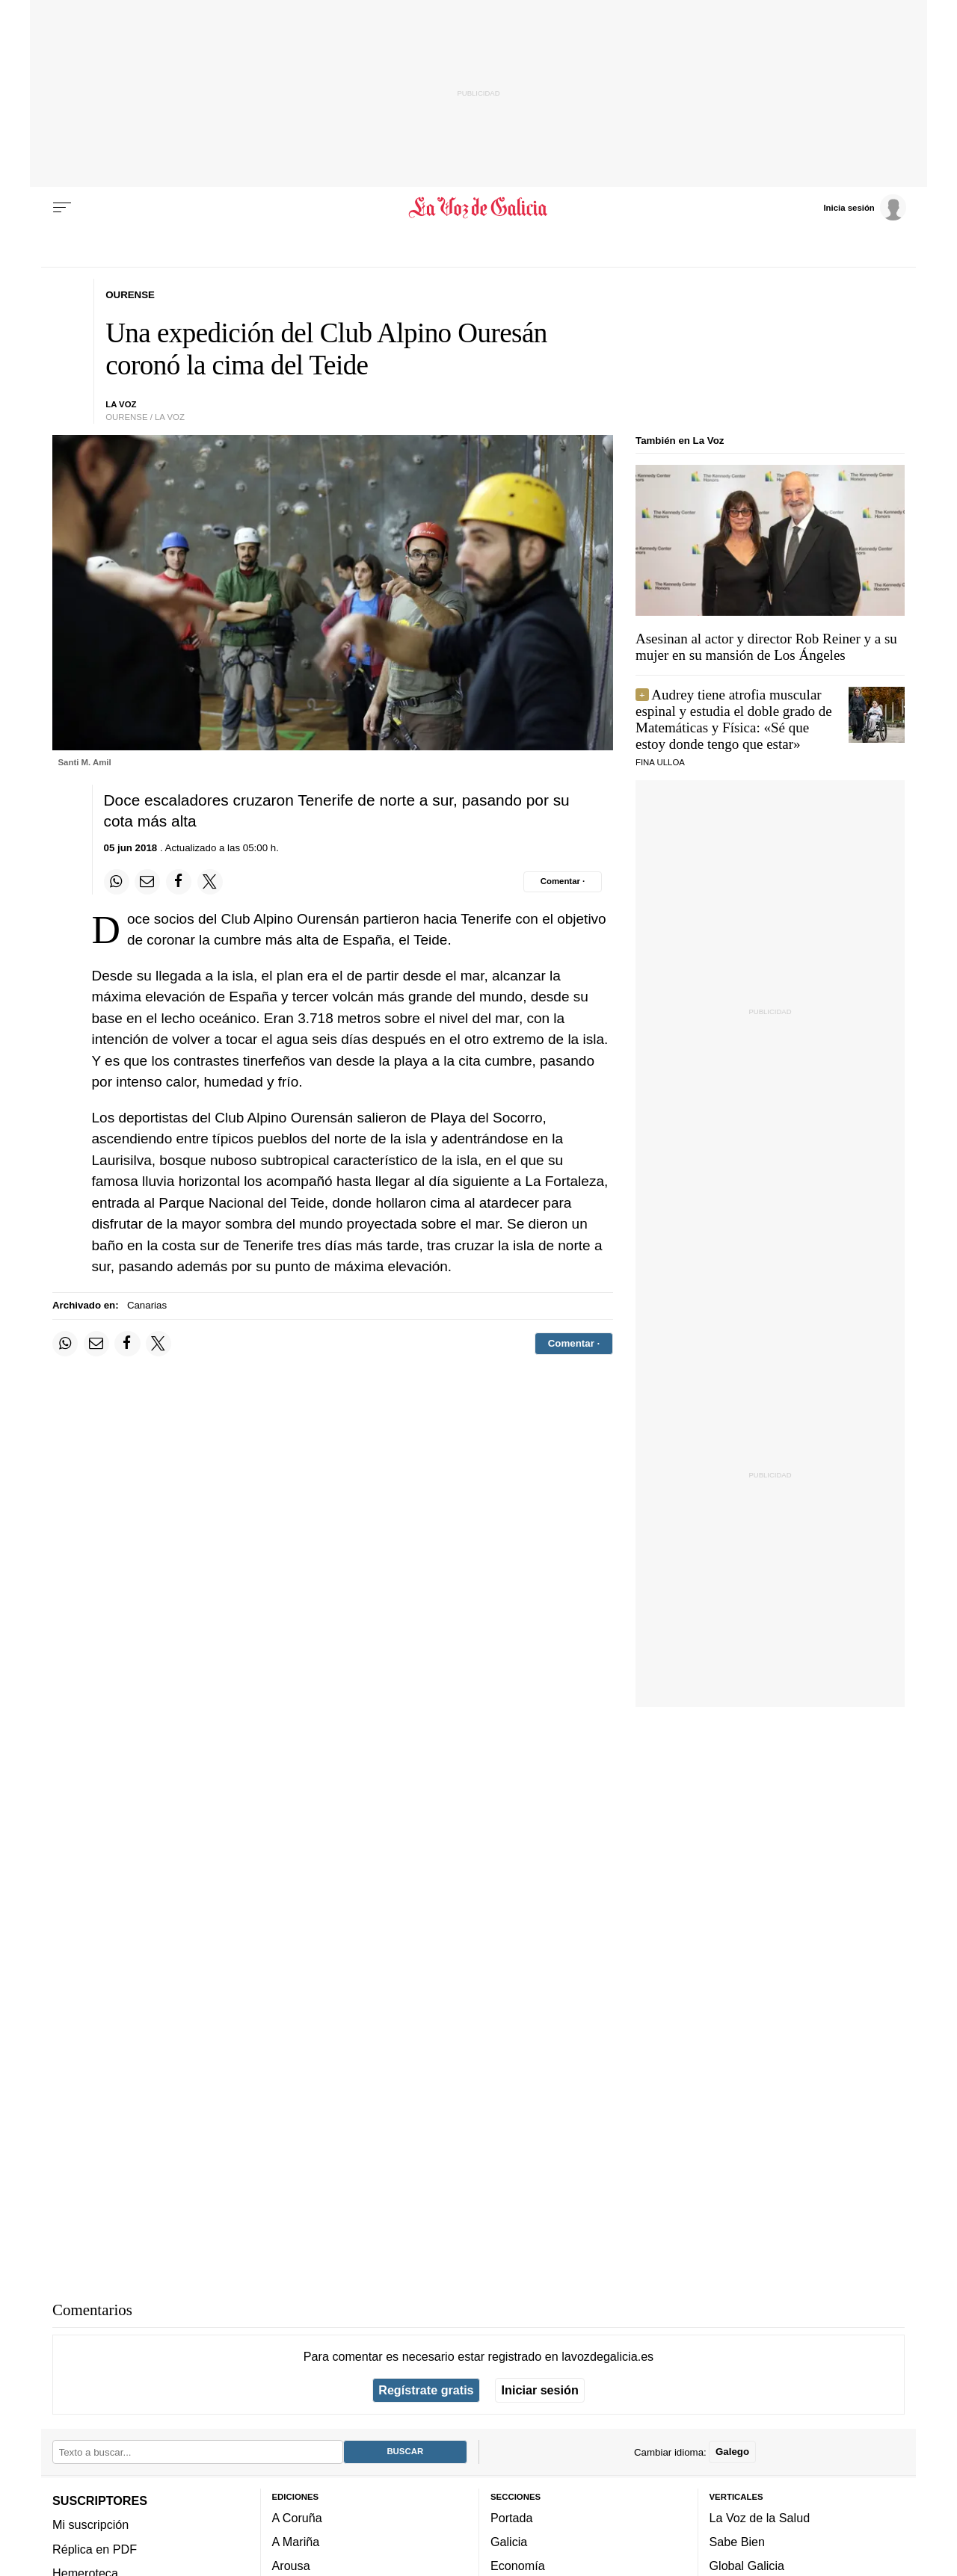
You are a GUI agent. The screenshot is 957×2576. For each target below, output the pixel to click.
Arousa (291, 2565)
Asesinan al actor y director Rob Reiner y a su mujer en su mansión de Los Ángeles (766, 647)
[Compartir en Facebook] (178, 882)
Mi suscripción (90, 2524)
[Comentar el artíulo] (562, 881)
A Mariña (296, 2541)
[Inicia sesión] (864, 207)
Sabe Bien (738, 2541)
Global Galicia (747, 2565)
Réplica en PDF (94, 2548)
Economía (517, 2565)
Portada (511, 2517)
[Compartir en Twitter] (210, 882)
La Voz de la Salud (760, 2517)
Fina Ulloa (660, 762)
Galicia (508, 2541)
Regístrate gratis (425, 2390)
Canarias (147, 1305)
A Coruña (297, 2517)
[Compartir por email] (147, 882)
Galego (732, 2451)
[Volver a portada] (479, 208)
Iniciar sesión (540, 2390)
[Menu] (62, 208)
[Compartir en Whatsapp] (116, 882)
